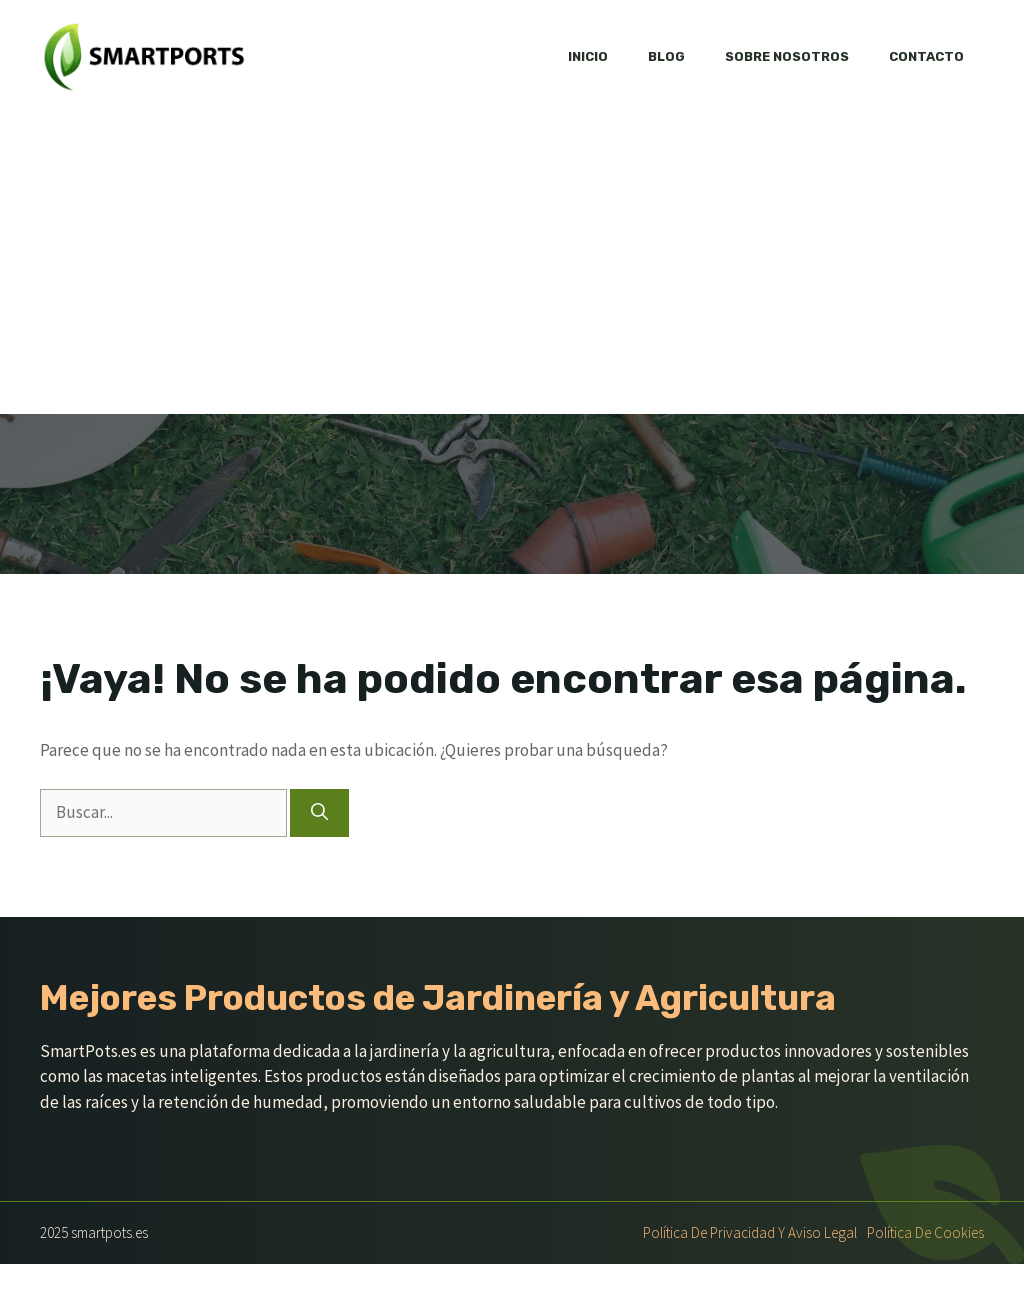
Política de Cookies (925, 1232)
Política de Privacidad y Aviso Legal (750, 1232)
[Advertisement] (512, 264)
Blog (666, 56)
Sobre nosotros (787, 56)
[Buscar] (319, 813)
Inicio (588, 56)
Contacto (926, 56)
